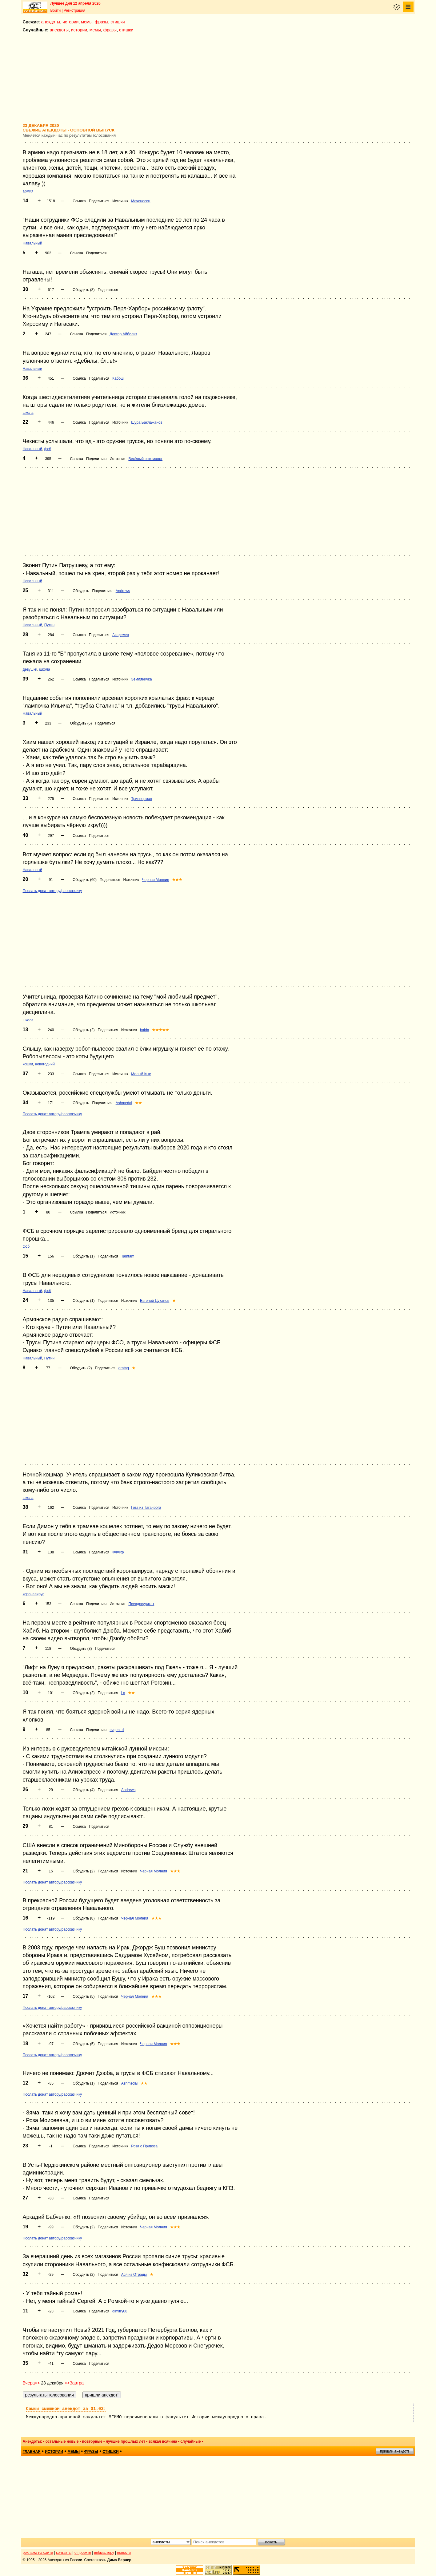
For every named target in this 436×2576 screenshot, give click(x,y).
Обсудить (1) (83, 1256)
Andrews (123, 591)
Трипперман (141, 799)
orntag (123, 1368)
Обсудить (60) (85, 880)
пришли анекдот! (394, 2451)
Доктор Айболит (123, 334)
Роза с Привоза (144, 2146)
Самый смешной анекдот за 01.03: (66, 2408)
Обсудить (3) (81, 1648)
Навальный (32, 243)
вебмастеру (104, 2552)
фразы (101, 21)
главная (32, 2451)
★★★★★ (160, 1030)
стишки (117, 21)
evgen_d (117, 1730)
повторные (92, 2441)
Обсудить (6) (81, 723)
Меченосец (140, 201)
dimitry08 (119, 2311)
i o (123, 1693)
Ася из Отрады (134, 2274)
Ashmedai (124, 1103)
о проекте (82, 2552)
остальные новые (62, 2441)
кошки (28, 1064)
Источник (120, 201)
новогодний (45, 1064)
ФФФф (118, 1552)
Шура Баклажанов (146, 422)
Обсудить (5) (83, 1996)
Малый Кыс (141, 1074)
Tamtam (127, 1256)
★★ (138, 1103)
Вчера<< (31, 2382)
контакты (63, 2552)
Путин (49, 625)
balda (144, 1030)
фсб (47, 449)
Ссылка (79, 201)
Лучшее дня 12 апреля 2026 (75, 3)
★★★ (177, 880)
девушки (30, 669)
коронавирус (33, 1594)
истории (70, 21)
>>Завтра (74, 2382)
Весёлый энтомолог (145, 459)
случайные (190, 2441)
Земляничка (141, 679)
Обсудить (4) (83, 1790)
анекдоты (50, 21)
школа (28, 412)
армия (28, 191)
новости (123, 2552)
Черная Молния (155, 880)
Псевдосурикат (141, 1604)
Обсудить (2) (83, 1030)
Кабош (118, 378)
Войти (55, 10)
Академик (120, 635)
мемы (86, 21)
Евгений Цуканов (154, 1300)
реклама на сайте (38, 2552)
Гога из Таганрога (146, 1507)
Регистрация (74, 10)
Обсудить (81, 591)
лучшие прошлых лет (125, 2441)
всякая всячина (163, 2441)
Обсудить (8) (83, 290)
